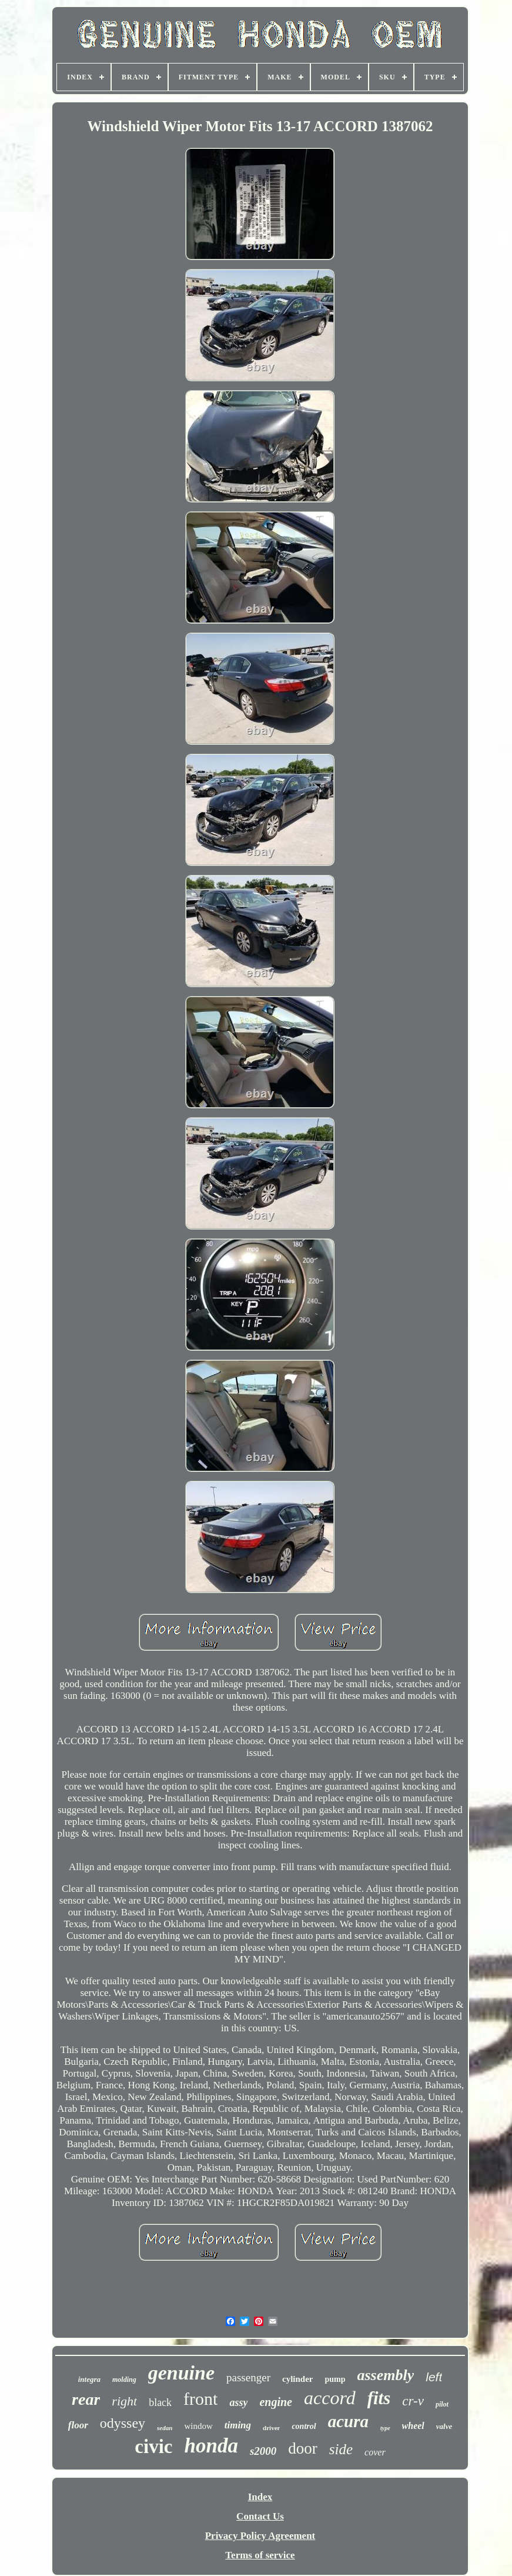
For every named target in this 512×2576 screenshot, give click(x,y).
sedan (164, 2427)
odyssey (122, 2423)
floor (78, 2425)
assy (238, 2402)
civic (153, 2446)
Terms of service (260, 2555)
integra (89, 2379)
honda (210, 2445)
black (160, 2402)
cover (375, 2452)
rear (86, 2399)
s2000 (263, 2451)
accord (330, 2397)
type (385, 2428)
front (200, 2398)
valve (444, 2426)
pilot (442, 2404)
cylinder (297, 2379)
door (302, 2448)
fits (379, 2398)
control (304, 2426)
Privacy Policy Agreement (260, 2535)
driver (271, 2427)
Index (260, 2496)
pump (334, 2379)
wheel (413, 2426)
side (341, 2449)
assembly (385, 2375)
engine (275, 2401)
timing (238, 2425)
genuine (181, 2373)
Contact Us (260, 2516)
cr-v (413, 2401)
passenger (248, 2377)
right (124, 2401)
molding (124, 2379)
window (198, 2426)
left (434, 2377)
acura (348, 2421)
